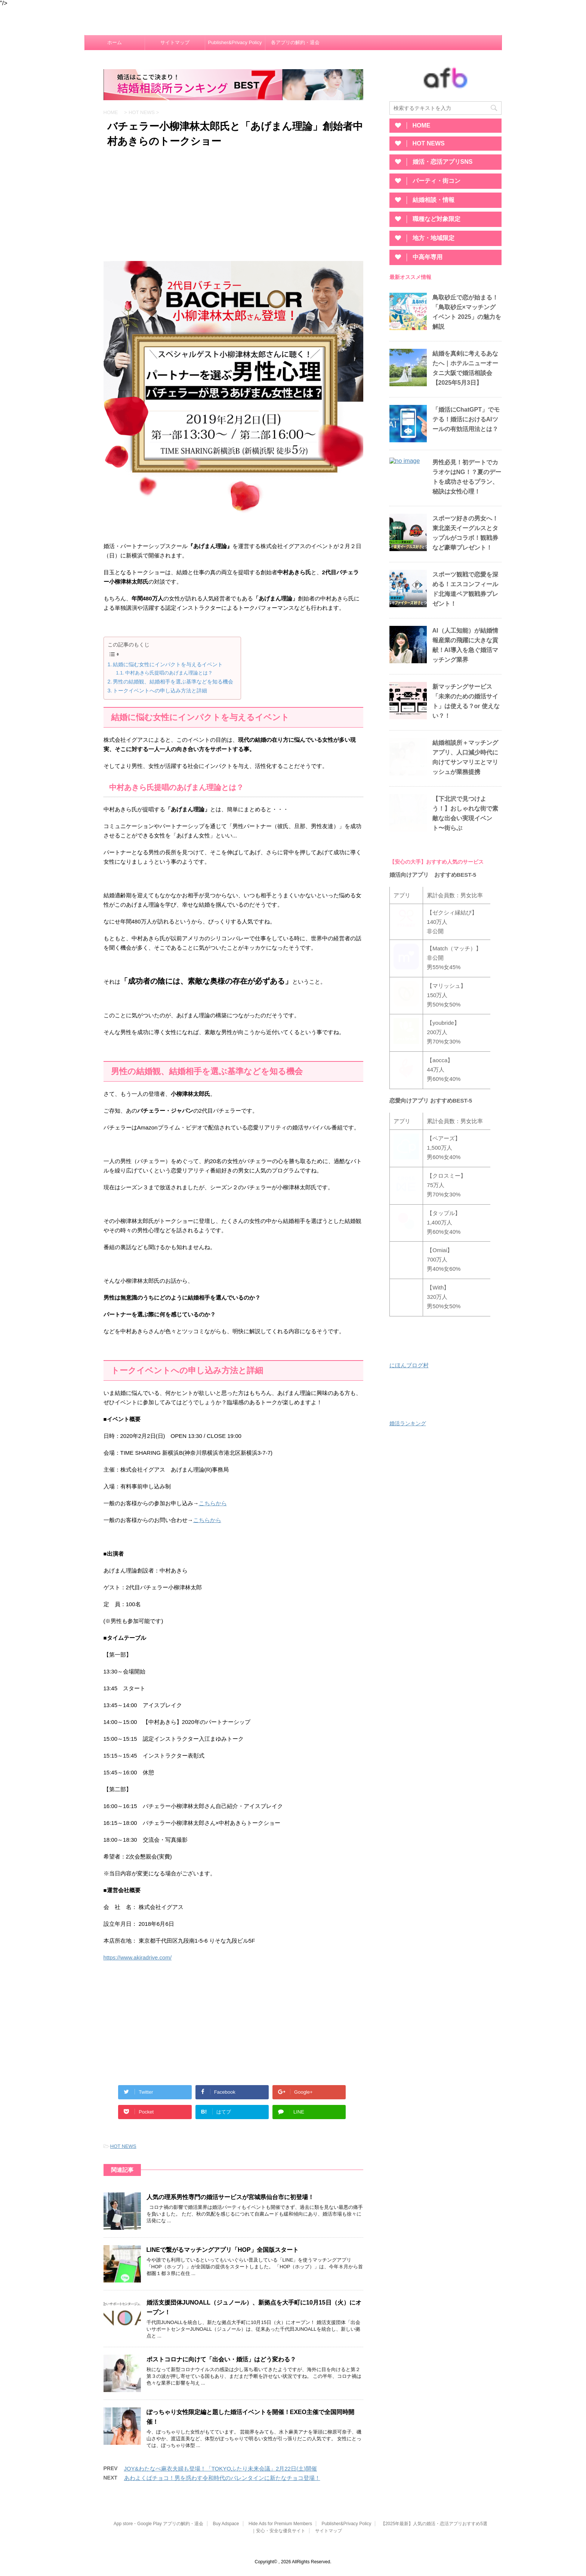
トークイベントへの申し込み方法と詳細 (160, 691)
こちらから (213, 1503)
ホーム (114, 42)
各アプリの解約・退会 (295, 42)
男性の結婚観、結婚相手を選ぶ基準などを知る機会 (173, 682)
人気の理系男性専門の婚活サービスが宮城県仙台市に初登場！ (230, 2197)
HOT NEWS (123, 2146)
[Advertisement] (233, 206)
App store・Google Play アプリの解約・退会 (158, 2523)
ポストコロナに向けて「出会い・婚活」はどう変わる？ (221, 2359)
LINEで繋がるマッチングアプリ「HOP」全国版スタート (222, 2250)
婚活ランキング (407, 1425)
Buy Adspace (226, 2523)
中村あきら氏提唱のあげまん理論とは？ (169, 673)
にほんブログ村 (409, 1367)
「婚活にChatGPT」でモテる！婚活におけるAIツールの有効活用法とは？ (466, 419)
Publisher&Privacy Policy (235, 42)
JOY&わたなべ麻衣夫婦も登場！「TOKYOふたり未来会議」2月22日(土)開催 (220, 2468)
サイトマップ (174, 42)
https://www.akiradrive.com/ (138, 1957)
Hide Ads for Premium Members (280, 2523)
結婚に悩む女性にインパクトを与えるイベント (168, 664)
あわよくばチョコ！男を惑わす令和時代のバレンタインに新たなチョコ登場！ (222, 2478)
